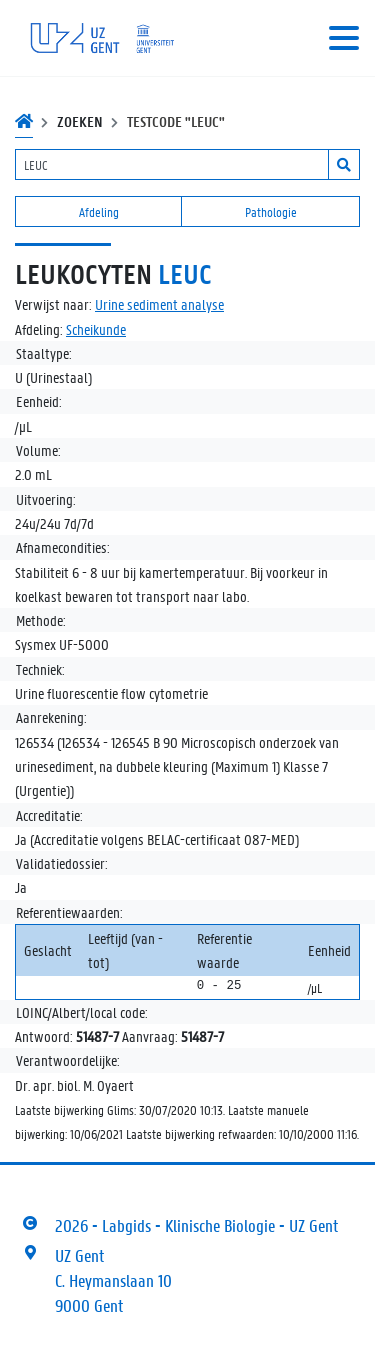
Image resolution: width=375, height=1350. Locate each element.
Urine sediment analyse (159, 304)
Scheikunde (96, 329)
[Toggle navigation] (344, 38)
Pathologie (271, 211)
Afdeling (99, 211)
